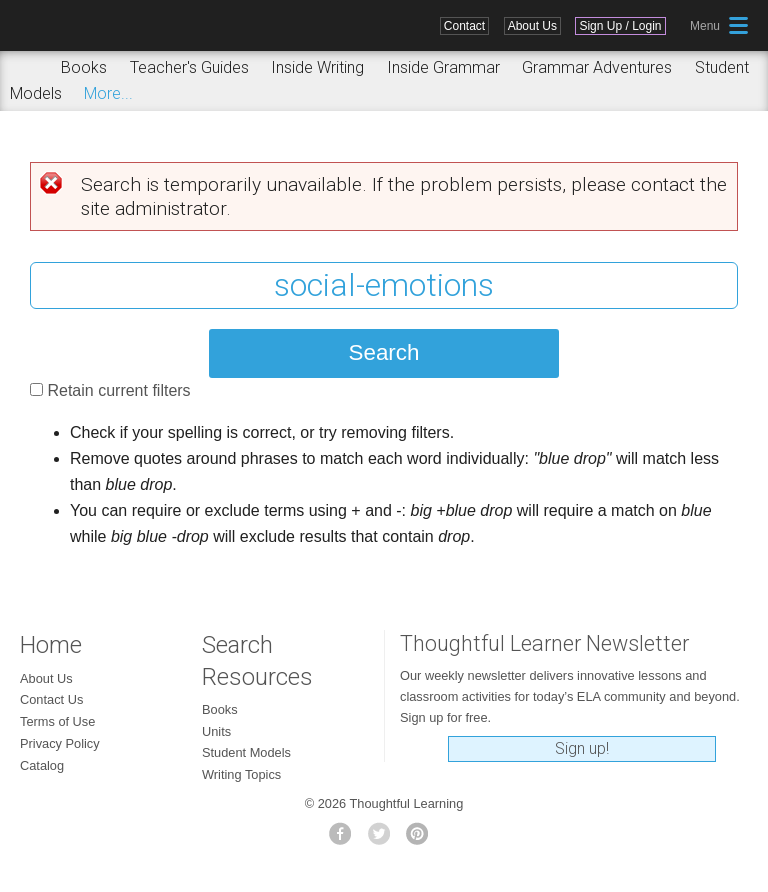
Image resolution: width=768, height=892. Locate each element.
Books (84, 67)
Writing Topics (241, 774)
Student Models (246, 752)
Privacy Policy (60, 743)
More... (108, 93)
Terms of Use (57, 721)
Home (51, 645)
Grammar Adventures (597, 67)
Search (29, 68)
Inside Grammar (443, 67)
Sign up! (582, 748)
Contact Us (51, 699)
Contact (464, 26)
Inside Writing (317, 67)
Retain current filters (118, 390)
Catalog (42, 765)
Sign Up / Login (620, 26)
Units (216, 731)
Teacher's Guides (189, 67)
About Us (532, 26)
